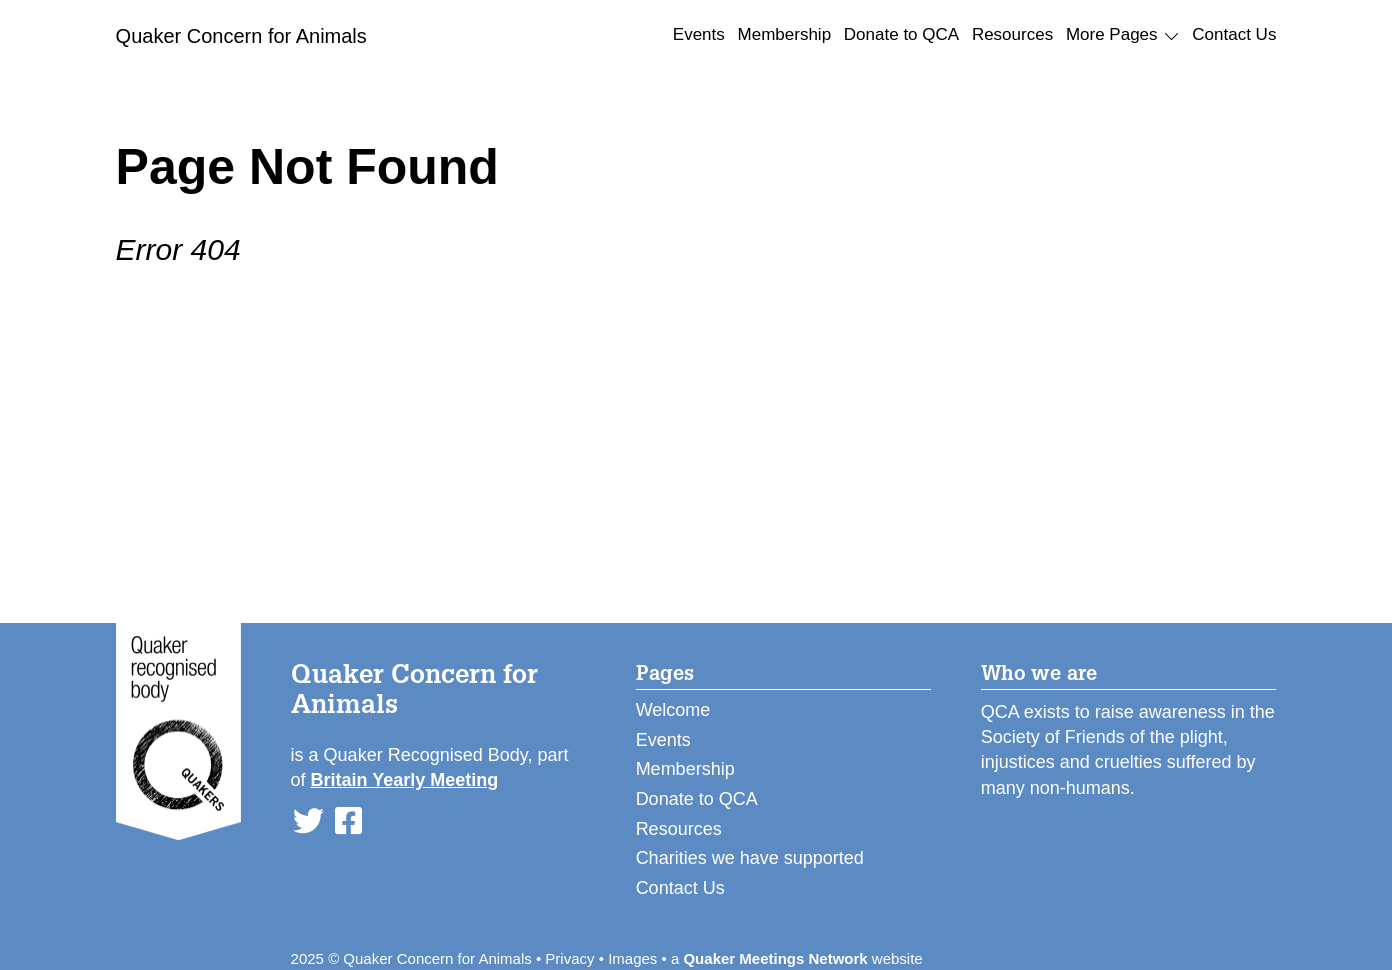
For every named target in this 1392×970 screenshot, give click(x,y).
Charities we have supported (750, 858)
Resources (1012, 34)
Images (632, 958)
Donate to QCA (901, 34)
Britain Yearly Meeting (405, 780)
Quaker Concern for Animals (241, 36)
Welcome (673, 710)
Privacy (569, 958)
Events (699, 34)
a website (797, 958)
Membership (785, 34)
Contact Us (1234, 34)
